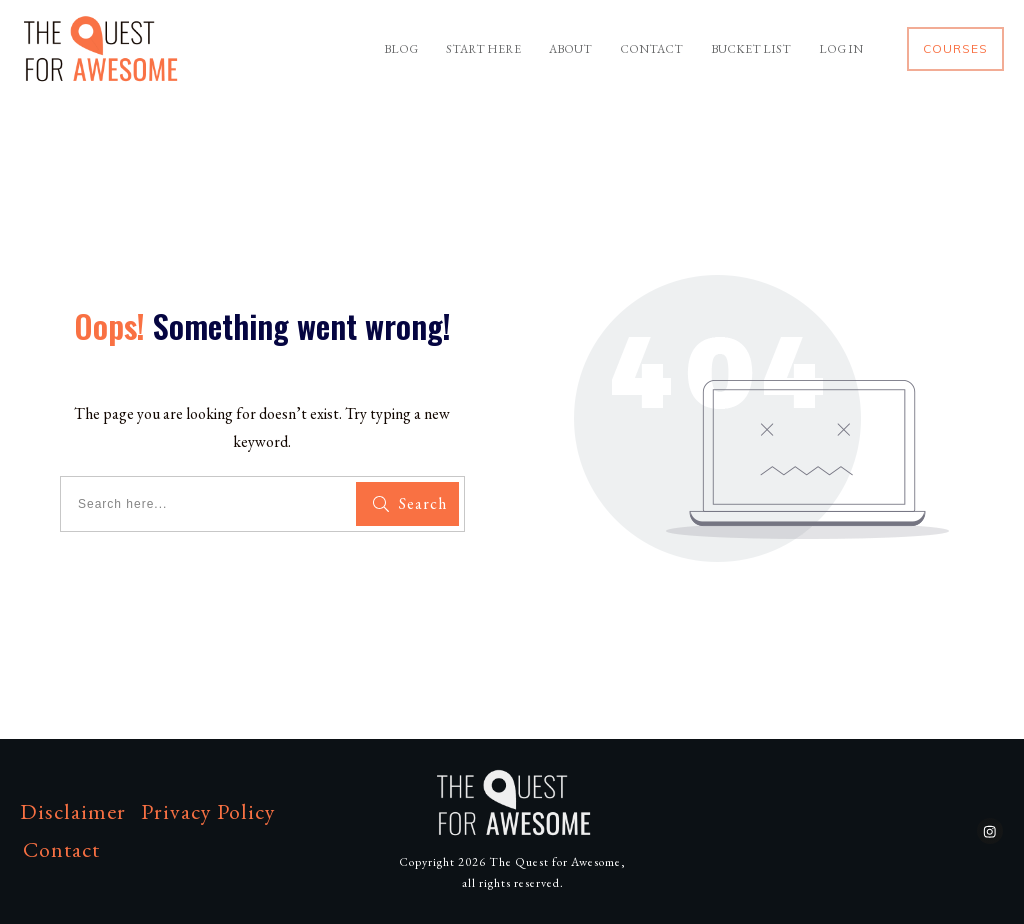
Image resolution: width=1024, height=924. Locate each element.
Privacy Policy (208, 811)
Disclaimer (73, 811)
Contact (61, 849)
